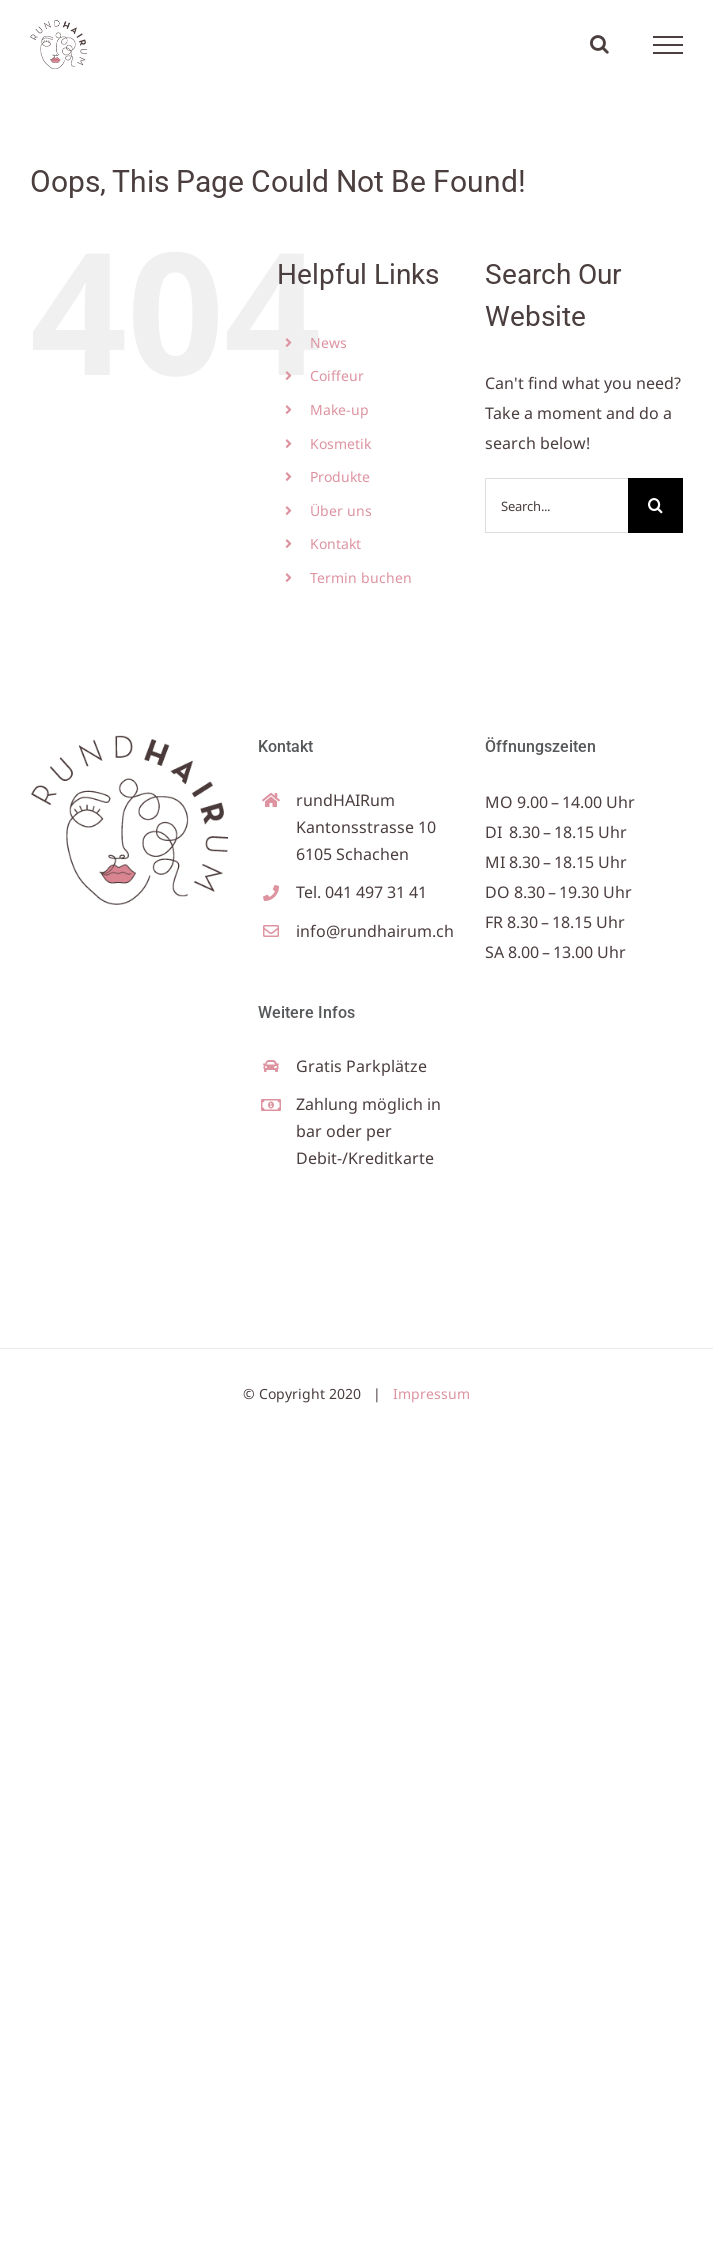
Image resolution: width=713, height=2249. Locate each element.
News (328, 342)
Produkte (340, 476)
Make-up (339, 409)
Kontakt (335, 543)
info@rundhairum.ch (375, 931)
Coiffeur (337, 375)
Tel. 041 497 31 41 (361, 892)
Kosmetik (340, 443)
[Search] (655, 505)
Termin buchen (361, 577)
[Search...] (556, 505)
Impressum (431, 1393)
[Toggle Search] (599, 44)
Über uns (341, 510)
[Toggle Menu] (668, 45)
